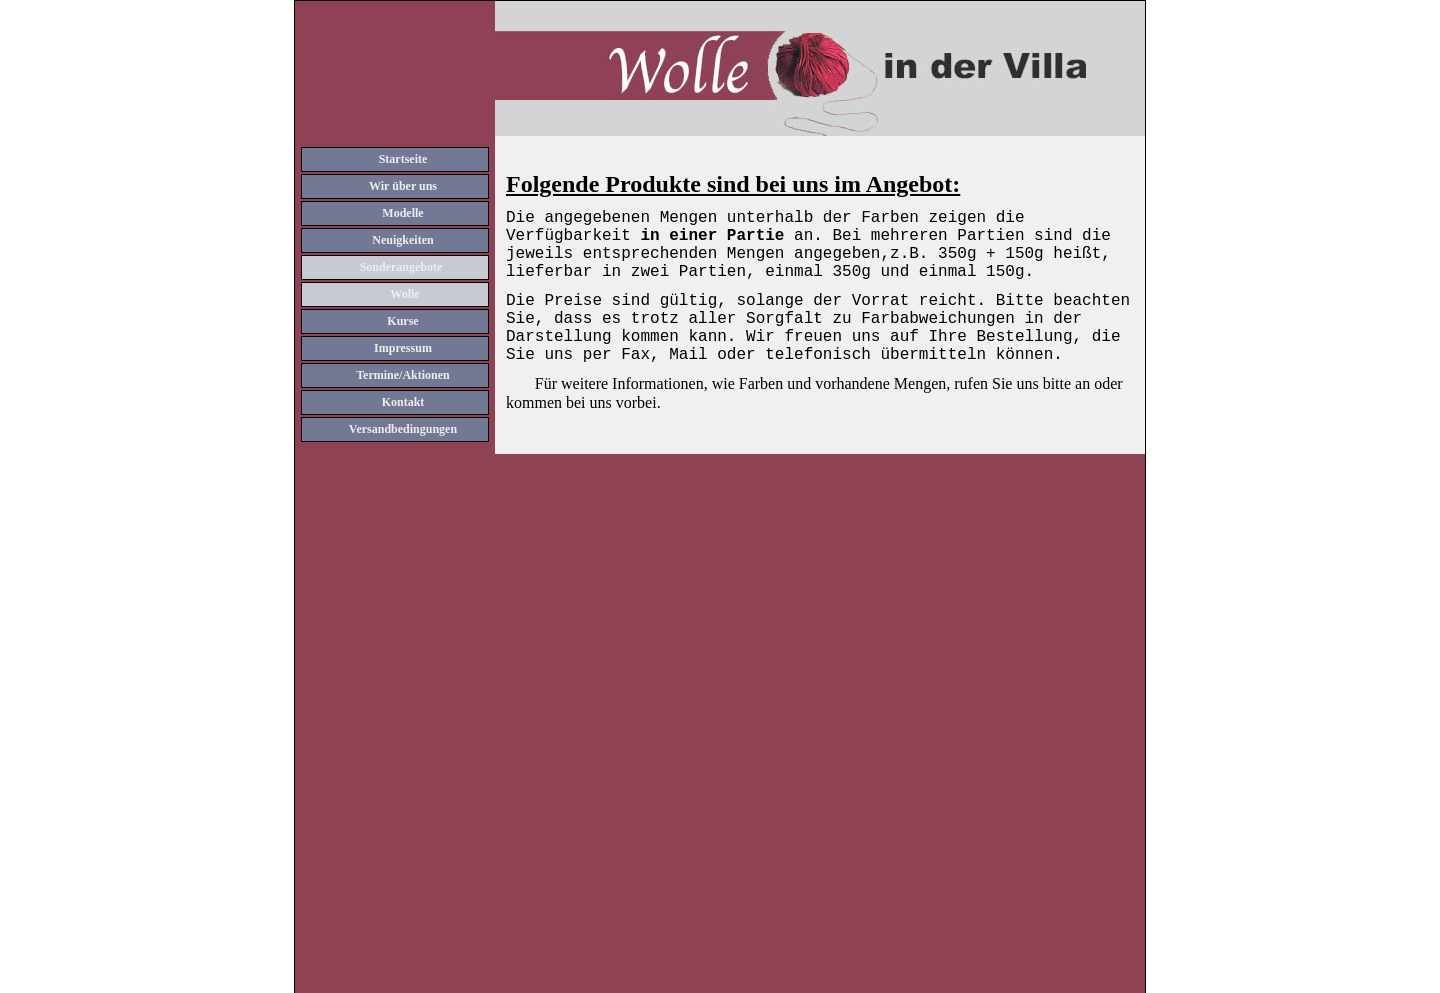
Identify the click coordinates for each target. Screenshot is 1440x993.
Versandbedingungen (403, 429)
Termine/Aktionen (403, 375)
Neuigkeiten (402, 240)
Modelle (402, 213)
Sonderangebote (401, 267)
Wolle (404, 294)
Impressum (403, 348)
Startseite (403, 159)
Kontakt (403, 402)
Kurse (402, 321)
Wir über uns (403, 186)
